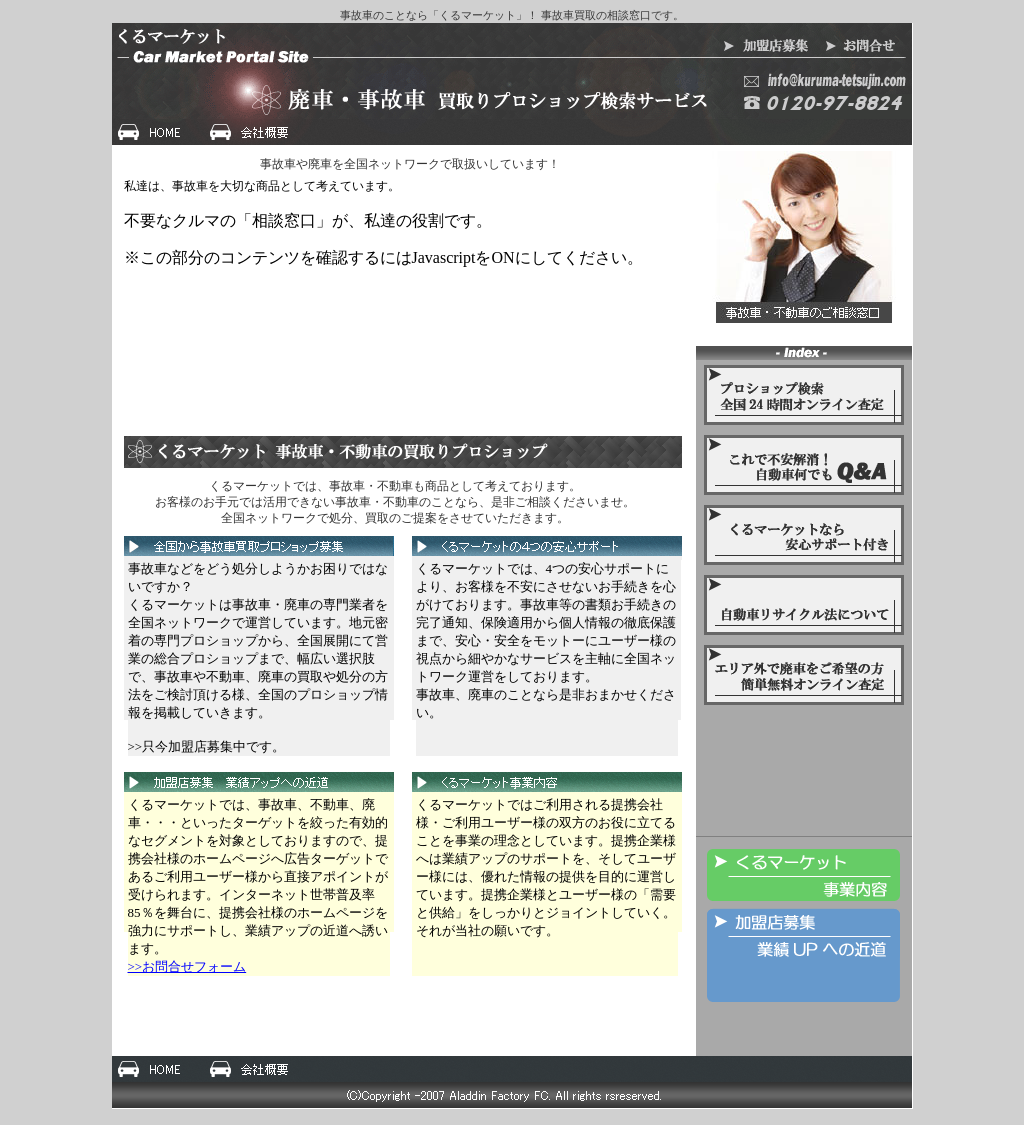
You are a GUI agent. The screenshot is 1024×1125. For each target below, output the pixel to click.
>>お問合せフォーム (187, 966)
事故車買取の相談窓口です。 (612, 15)
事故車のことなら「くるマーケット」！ (439, 15)
